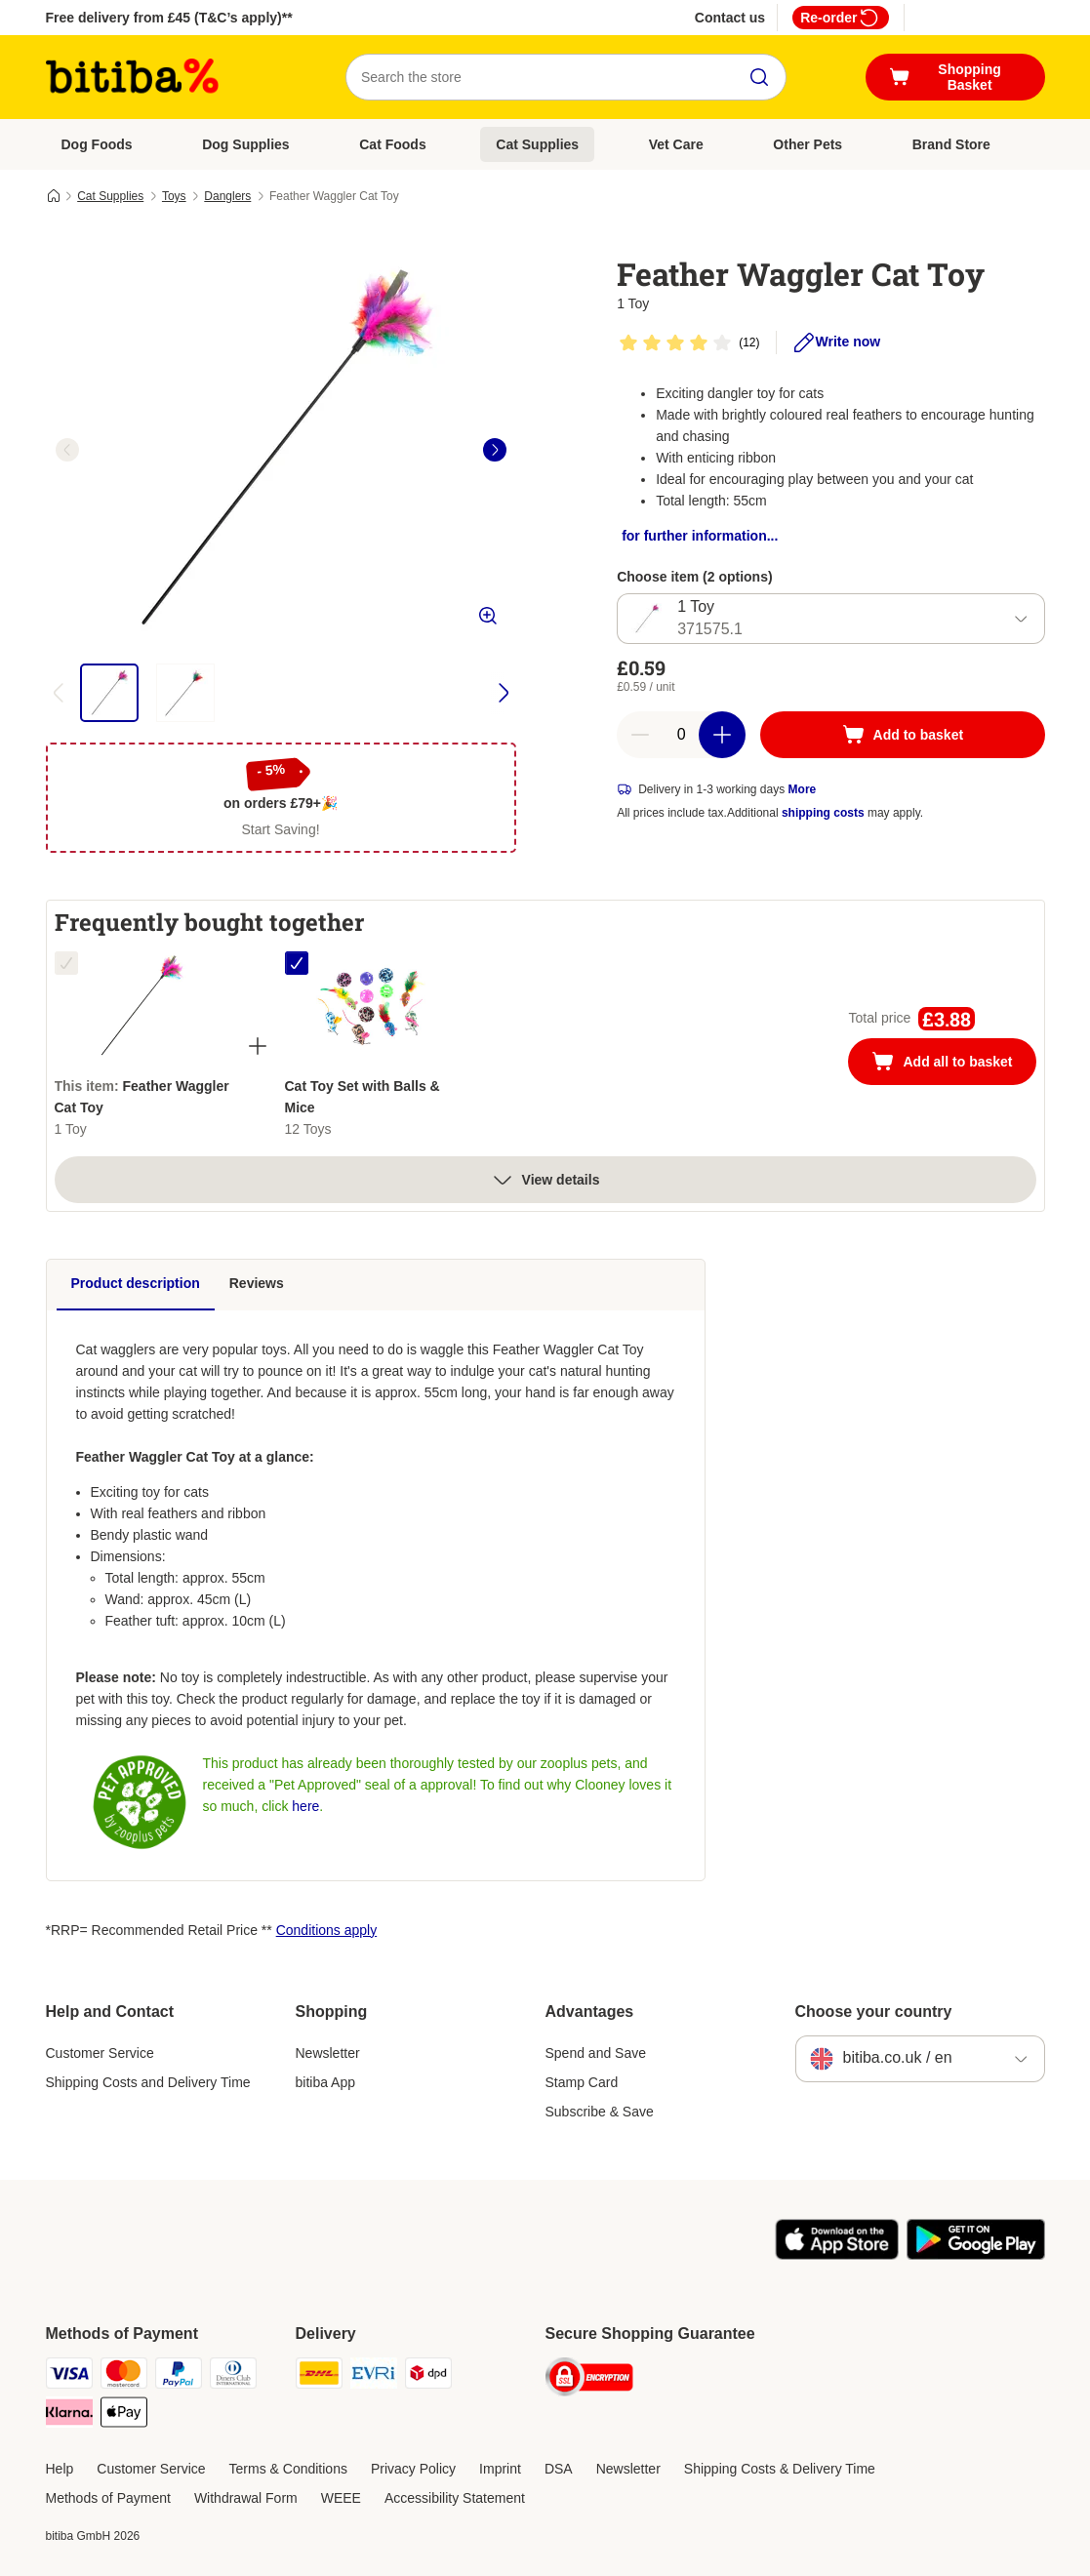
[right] (494, 450)
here (305, 1806)
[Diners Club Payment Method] (233, 2376)
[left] (67, 450)
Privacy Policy (413, 2468)
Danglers (227, 196)
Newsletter (328, 2053)
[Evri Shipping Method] (373, 2376)
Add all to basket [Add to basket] (953, 1063)
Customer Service (100, 2053)
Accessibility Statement (454, 2498)
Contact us (730, 17)
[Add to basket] (902, 734)
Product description (135, 1283)
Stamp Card (582, 2082)
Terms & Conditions (288, 2468)
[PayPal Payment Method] (178, 2376)
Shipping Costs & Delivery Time (779, 2468)
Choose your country (873, 2011)
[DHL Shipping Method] (319, 2376)
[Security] (589, 2380)
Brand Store (951, 144)
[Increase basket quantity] (722, 734)
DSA (559, 2468)
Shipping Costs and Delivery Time (148, 2082)
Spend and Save (596, 2053)
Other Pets (807, 144)
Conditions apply (327, 1930)
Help (60, 2468)
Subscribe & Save (599, 2111)
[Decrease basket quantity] (640, 734)
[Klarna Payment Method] (69, 2415)
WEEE (341, 2498)
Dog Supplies (245, 144)
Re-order (840, 17)
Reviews (256, 1283)
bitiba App (326, 2082)
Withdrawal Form (246, 2498)
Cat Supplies (537, 144)
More (802, 789)
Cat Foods (392, 144)
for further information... (700, 535)
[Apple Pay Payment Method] (124, 2415)
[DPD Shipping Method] (428, 2376)
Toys (174, 196)
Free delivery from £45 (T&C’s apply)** (169, 17)
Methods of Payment (108, 2498)
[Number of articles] (681, 734)
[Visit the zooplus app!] (837, 2255)
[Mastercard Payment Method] (124, 2376)
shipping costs (823, 813)
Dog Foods (97, 144)
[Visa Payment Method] (69, 2376)
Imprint (500, 2468)
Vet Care (676, 144)
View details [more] (545, 1179)
